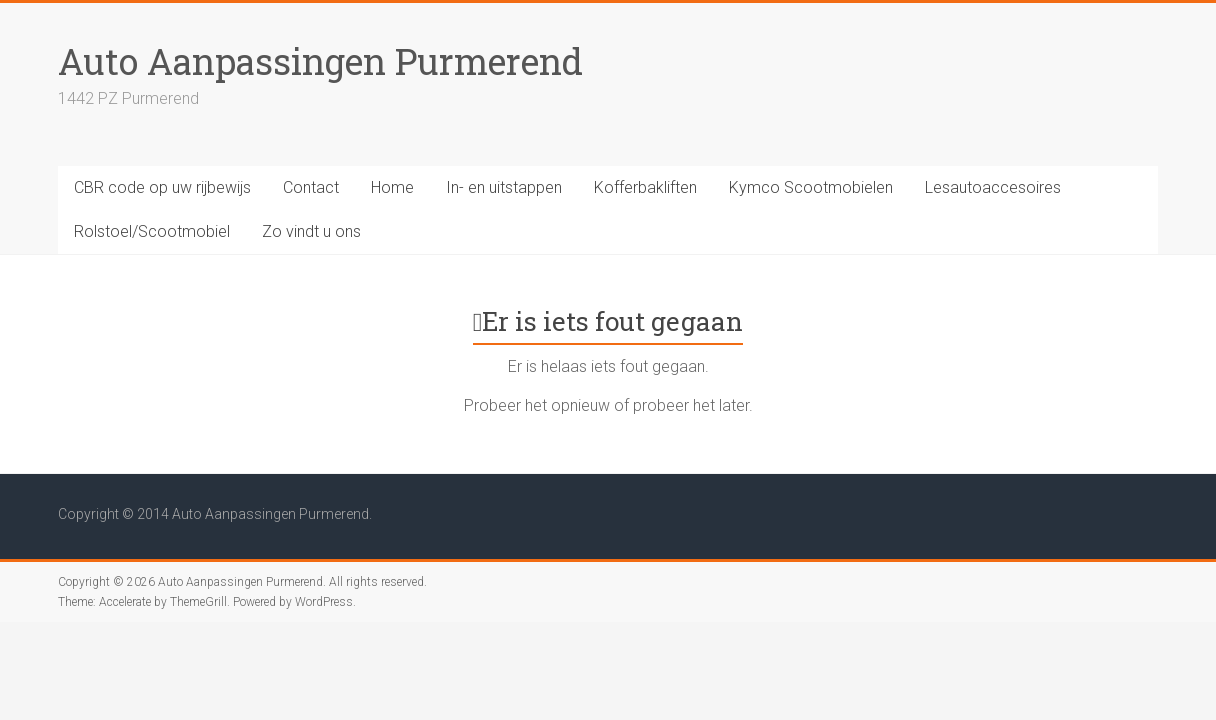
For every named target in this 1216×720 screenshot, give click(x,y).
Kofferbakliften (645, 187)
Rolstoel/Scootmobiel (152, 231)
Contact (311, 187)
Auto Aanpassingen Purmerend (320, 61)
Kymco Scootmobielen (811, 187)
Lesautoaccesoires (993, 187)
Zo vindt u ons (311, 231)
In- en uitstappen (504, 187)
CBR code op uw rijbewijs (162, 187)
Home (392, 187)
